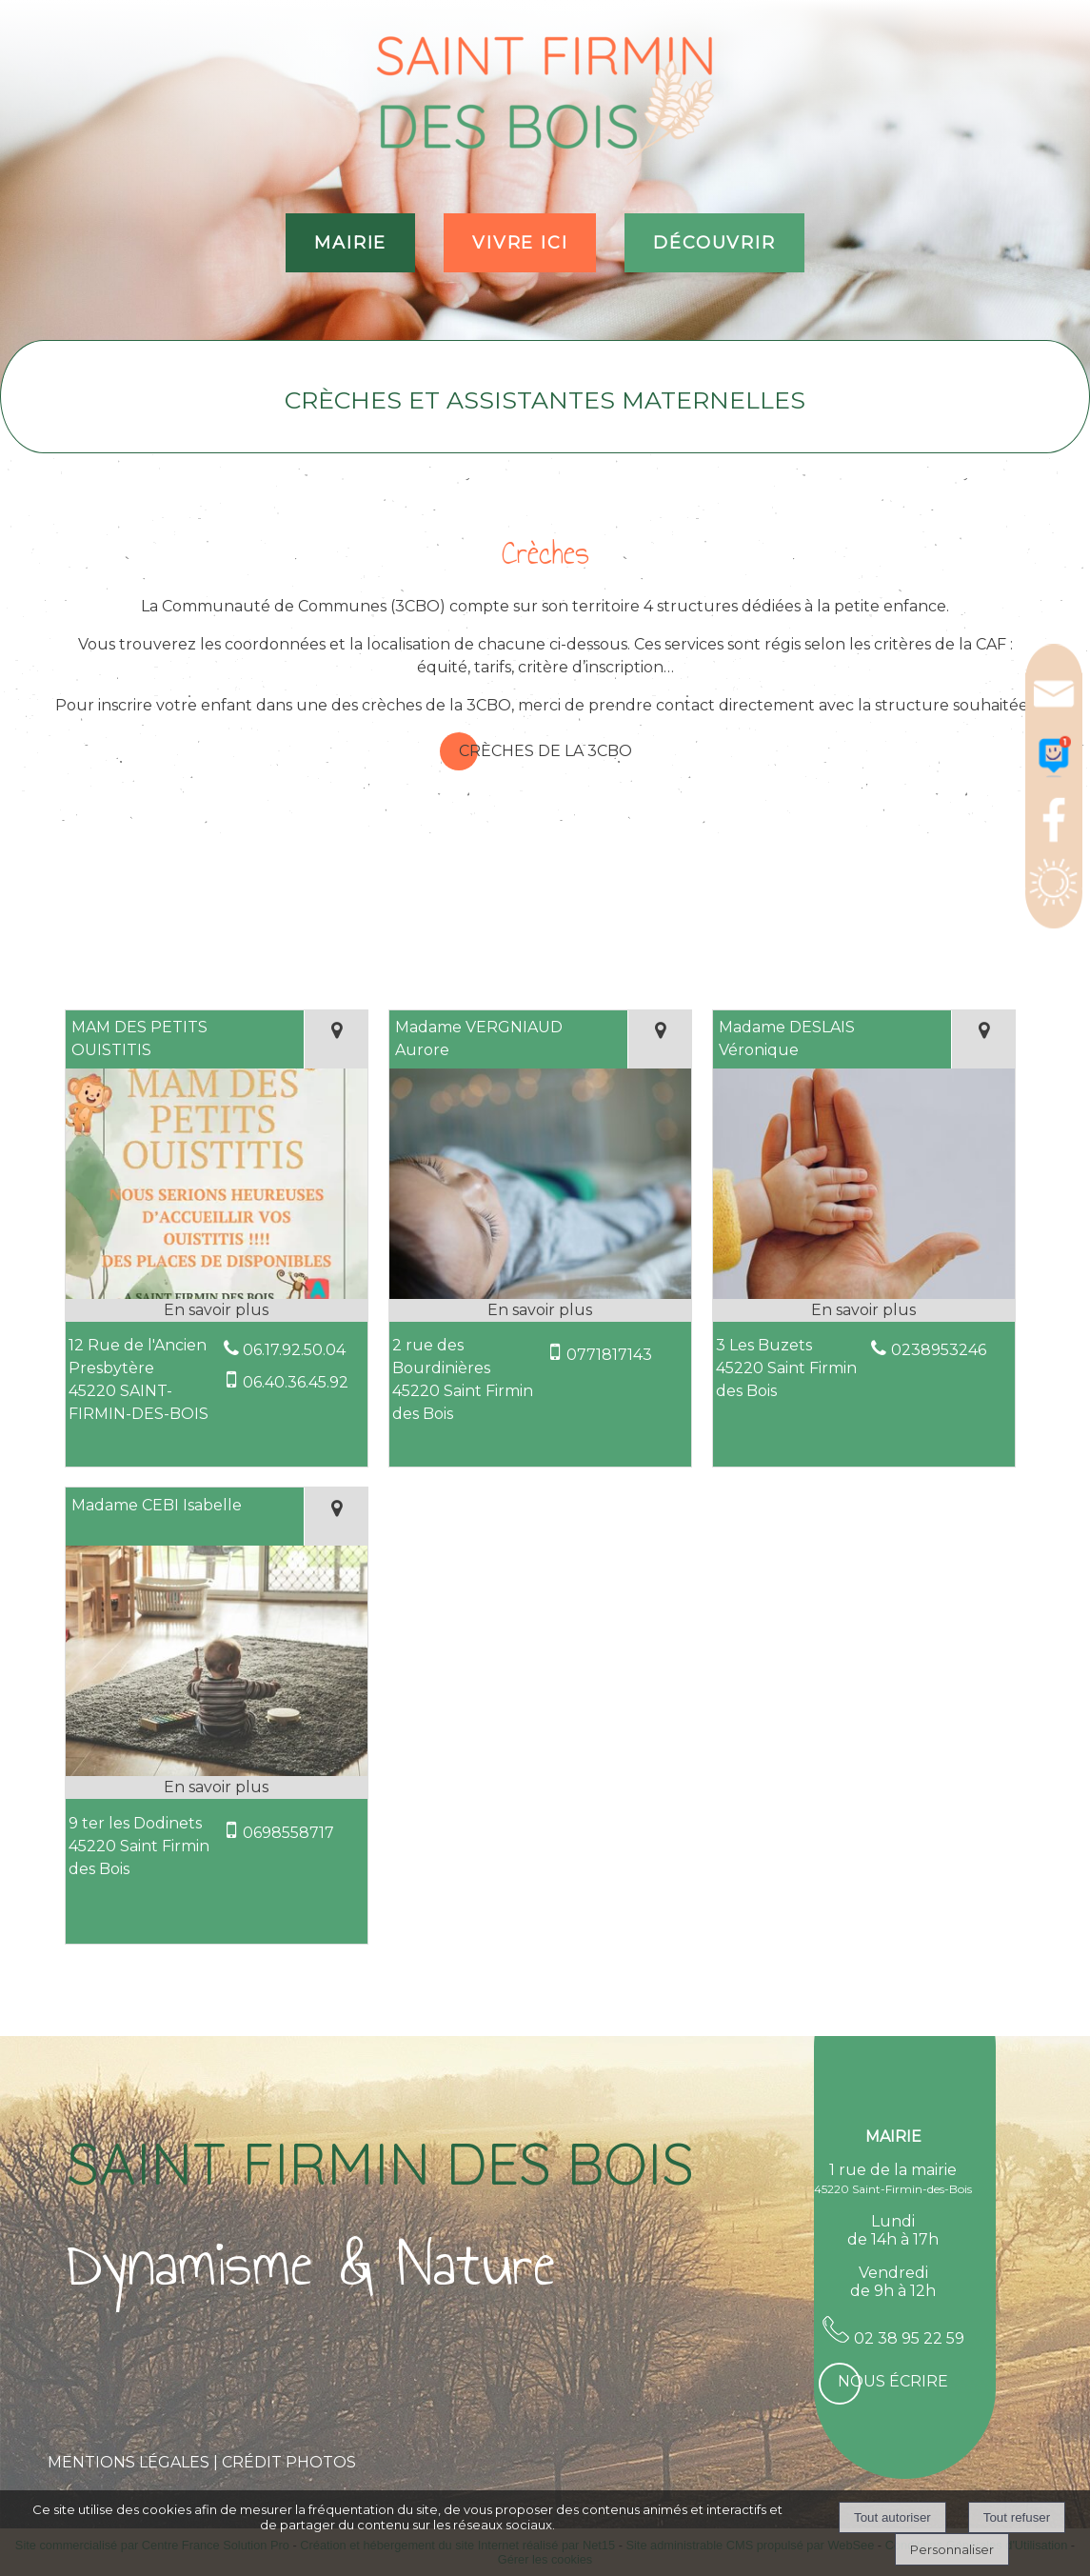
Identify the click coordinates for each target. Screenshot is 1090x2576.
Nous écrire (893, 2381)
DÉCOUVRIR (714, 242)
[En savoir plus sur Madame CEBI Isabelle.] (216, 1787)
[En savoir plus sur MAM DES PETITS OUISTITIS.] (216, 1310)
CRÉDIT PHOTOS (289, 2462)
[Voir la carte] (335, 1039)
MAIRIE (350, 242)
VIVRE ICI (519, 242)
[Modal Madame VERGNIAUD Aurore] (540, 1297)
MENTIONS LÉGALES (128, 2462)
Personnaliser (952, 2549)
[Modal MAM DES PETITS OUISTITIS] (216, 1297)
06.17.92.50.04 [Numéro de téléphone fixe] (294, 1350)
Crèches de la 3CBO (545, 751)
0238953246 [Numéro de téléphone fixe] (938, 1350)
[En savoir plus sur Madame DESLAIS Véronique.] (864, 1310)
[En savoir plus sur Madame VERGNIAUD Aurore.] (540, 1310)
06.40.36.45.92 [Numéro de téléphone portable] (295, 1382)
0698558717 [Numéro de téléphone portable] (288, 1833)
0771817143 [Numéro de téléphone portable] (609, 1355)
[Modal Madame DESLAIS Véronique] (864, 1297)
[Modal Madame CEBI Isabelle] (216, 1774)
